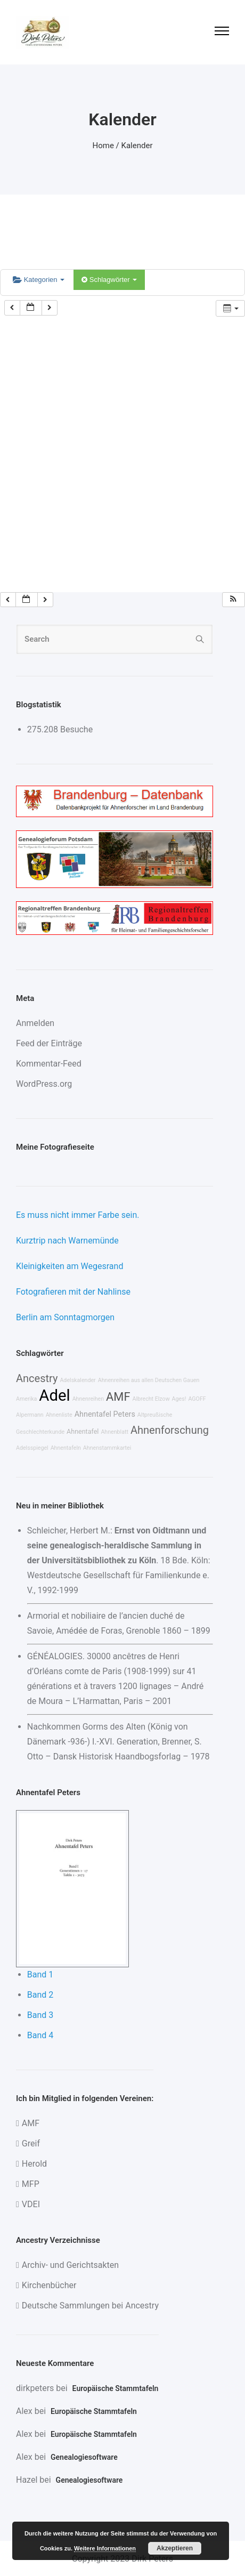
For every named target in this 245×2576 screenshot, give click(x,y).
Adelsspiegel (32, 1447)
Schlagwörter (109, 280)
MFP (30, 2184)
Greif (31, 2143)
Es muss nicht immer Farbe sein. (77, 1215)
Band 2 (40, 1995)
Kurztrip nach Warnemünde (67, 1240)
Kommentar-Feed (48, 1064)
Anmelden (35, 1023)
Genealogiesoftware (84, 2457)
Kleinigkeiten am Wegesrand (69, 1266)
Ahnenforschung (169, 1430)
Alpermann (30, 1414)
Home (103, 145)
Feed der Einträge (49, 1043)
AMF (118, 1396)
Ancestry (37, 1378)
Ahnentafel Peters (105, 1414)
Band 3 (40, 2015)
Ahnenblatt (114, 1431)
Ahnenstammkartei (107, 1447)
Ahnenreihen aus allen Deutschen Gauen (149, 1380)
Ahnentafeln (66, 1447)
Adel (54, 1395)
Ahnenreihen (88, 1398)
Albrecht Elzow (150, 1398)
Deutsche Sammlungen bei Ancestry (90, 2305)
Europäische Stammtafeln (115, 2388)
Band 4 (40, 2035)
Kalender (137, 145)
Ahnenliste (59, 1414)
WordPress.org (44, 1084)
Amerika (26, 1398)
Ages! (179, 1398)
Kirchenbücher (49, 2285)
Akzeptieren (175, 2548)
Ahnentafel (83, 1431)
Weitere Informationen (105, 2548)
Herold (34, 2164)
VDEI (31, 2204)
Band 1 (40, 1974)
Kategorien (38, 280)
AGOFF (197, 1398)
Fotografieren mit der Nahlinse (73, 1292)
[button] (233, 600)
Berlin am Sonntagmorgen (65, 1317)
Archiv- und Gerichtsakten (70, 2265)
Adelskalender (77, 1380)
